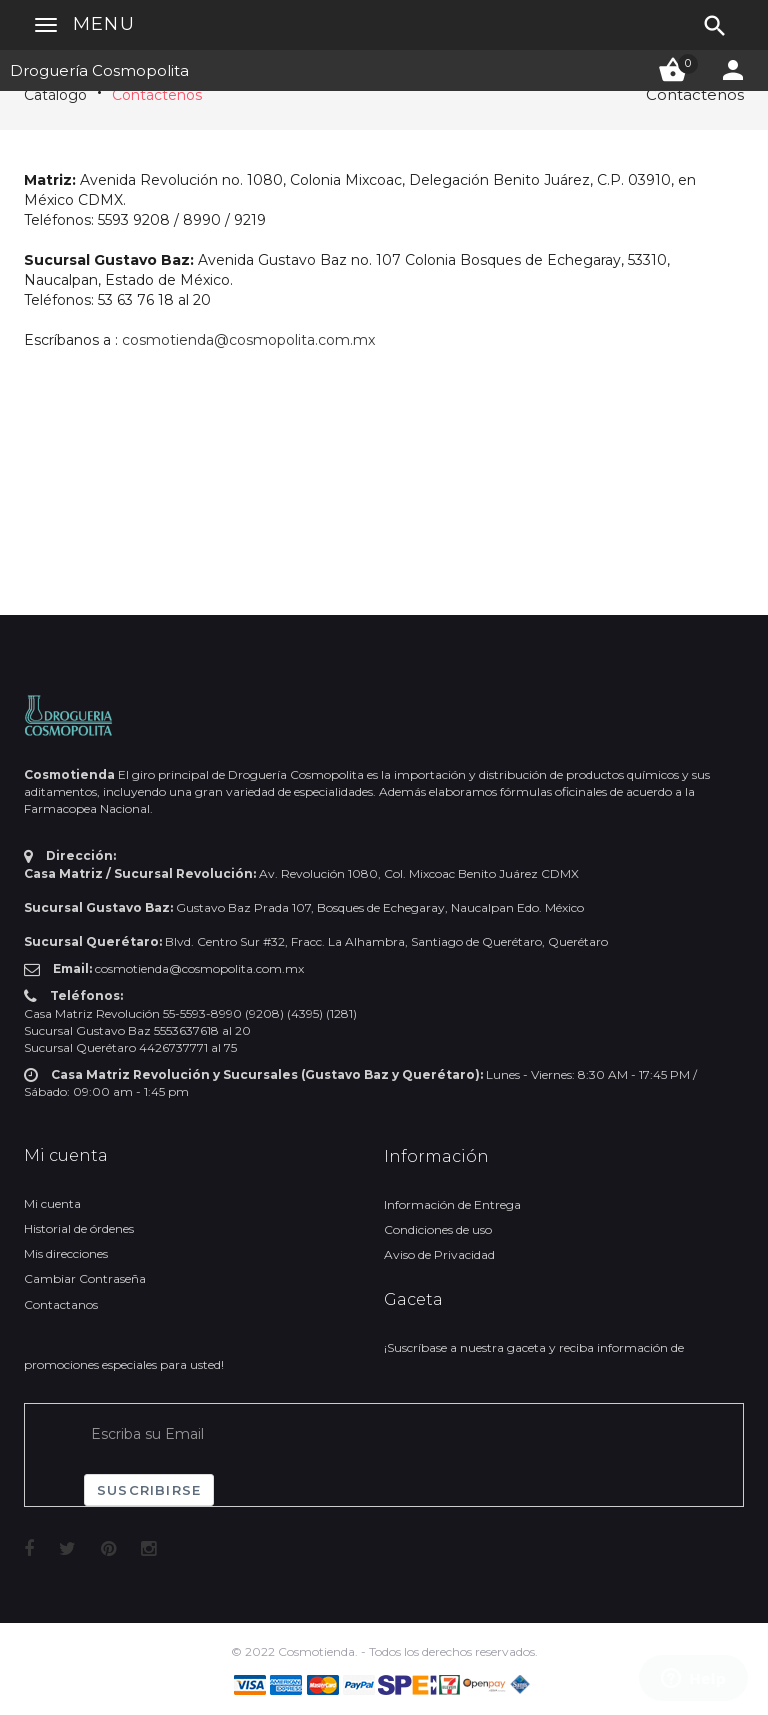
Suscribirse (149, 1490)
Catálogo (55, 95)
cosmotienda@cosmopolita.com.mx (248, 340)
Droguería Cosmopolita (99, 70)
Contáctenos (157, 95)
